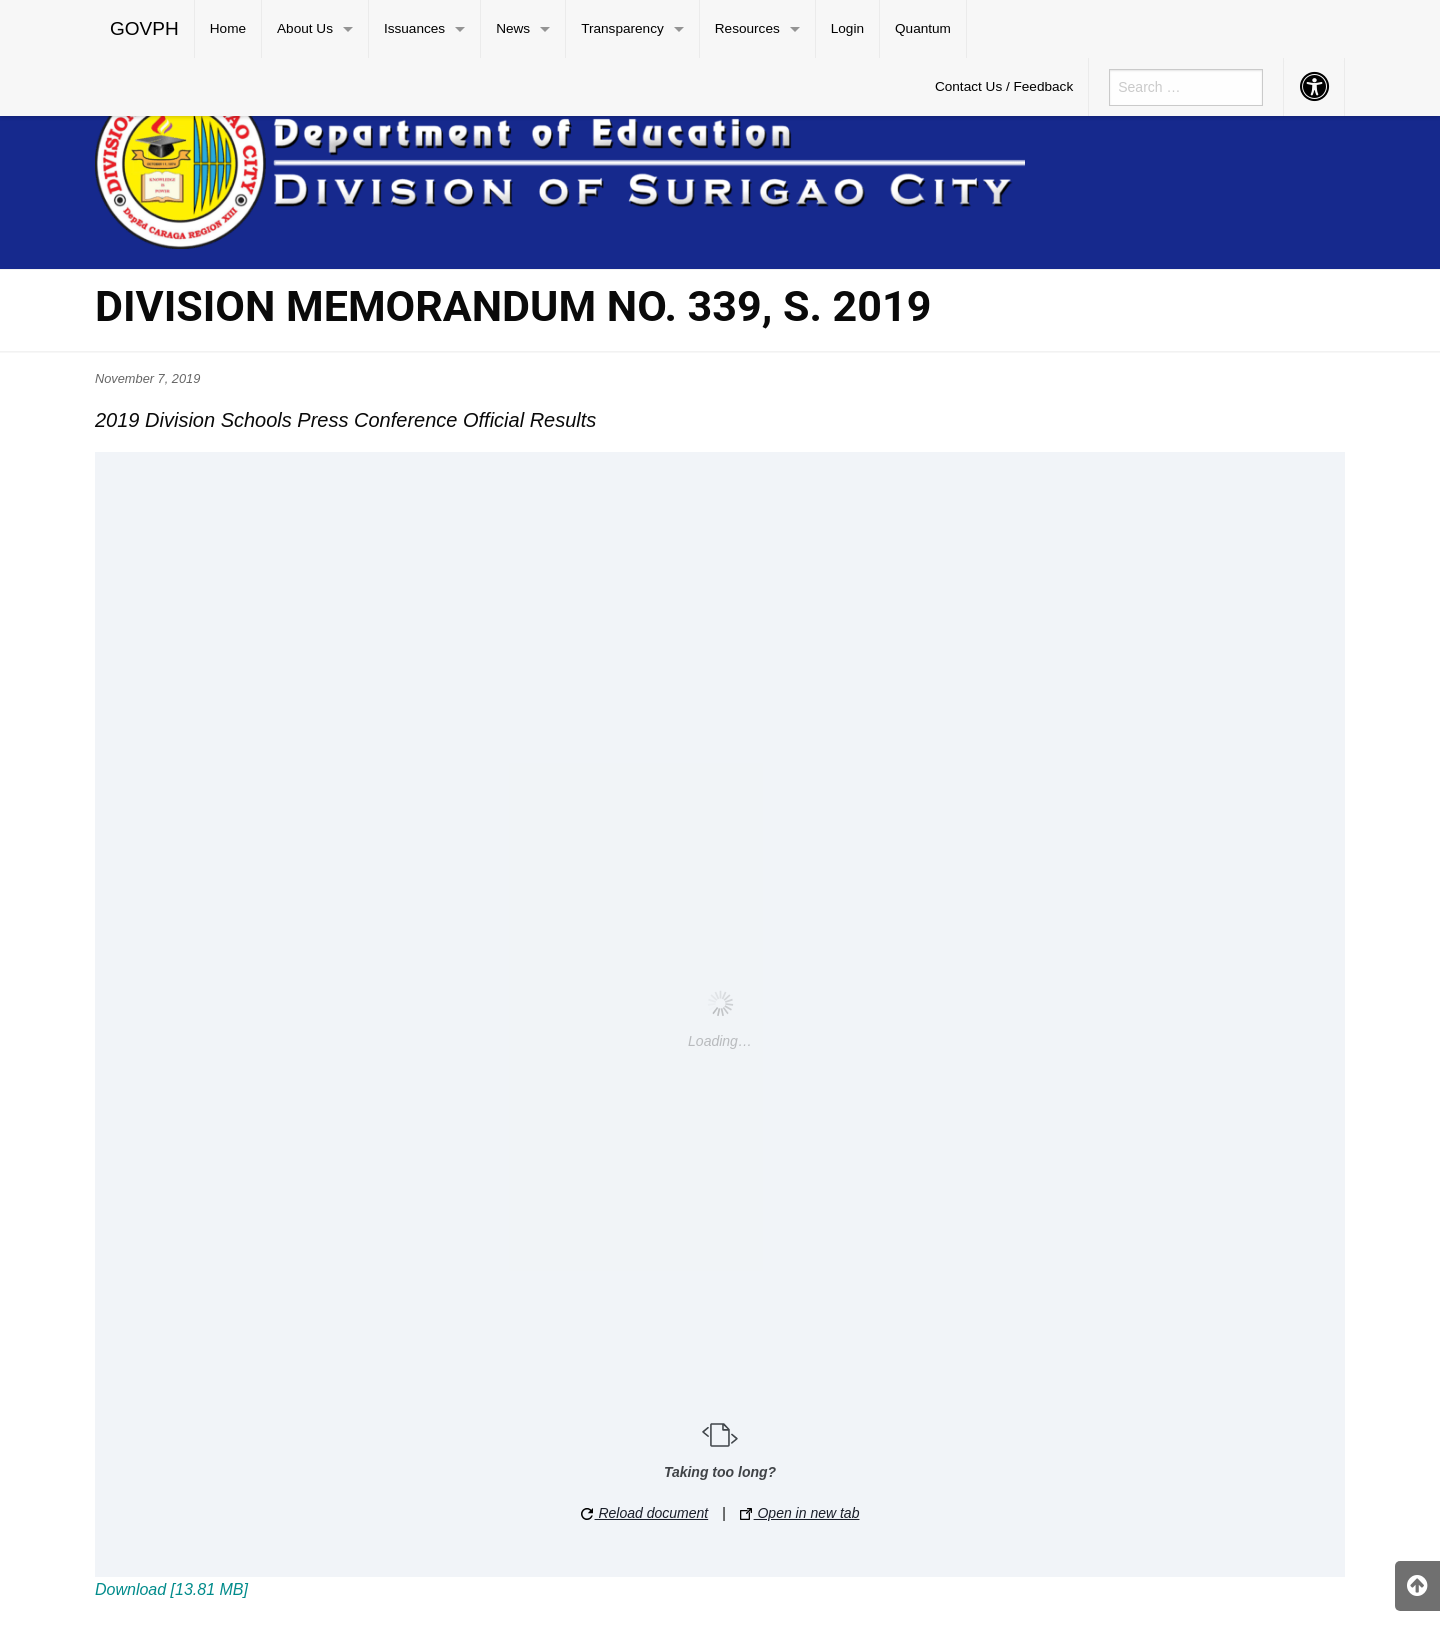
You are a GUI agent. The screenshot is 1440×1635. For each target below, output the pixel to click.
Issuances (414, 28)
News (513, 28)
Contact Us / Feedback (1004, 86)
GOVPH (144, 28)
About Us (305, 28)
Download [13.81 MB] (171, 1589)
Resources (747, 28)
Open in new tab (800, 1513)
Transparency (622, 28)
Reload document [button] (645, 1513)
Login (847, 28)
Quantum (923, 28)
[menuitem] (145, 29)
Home (228, 28)
